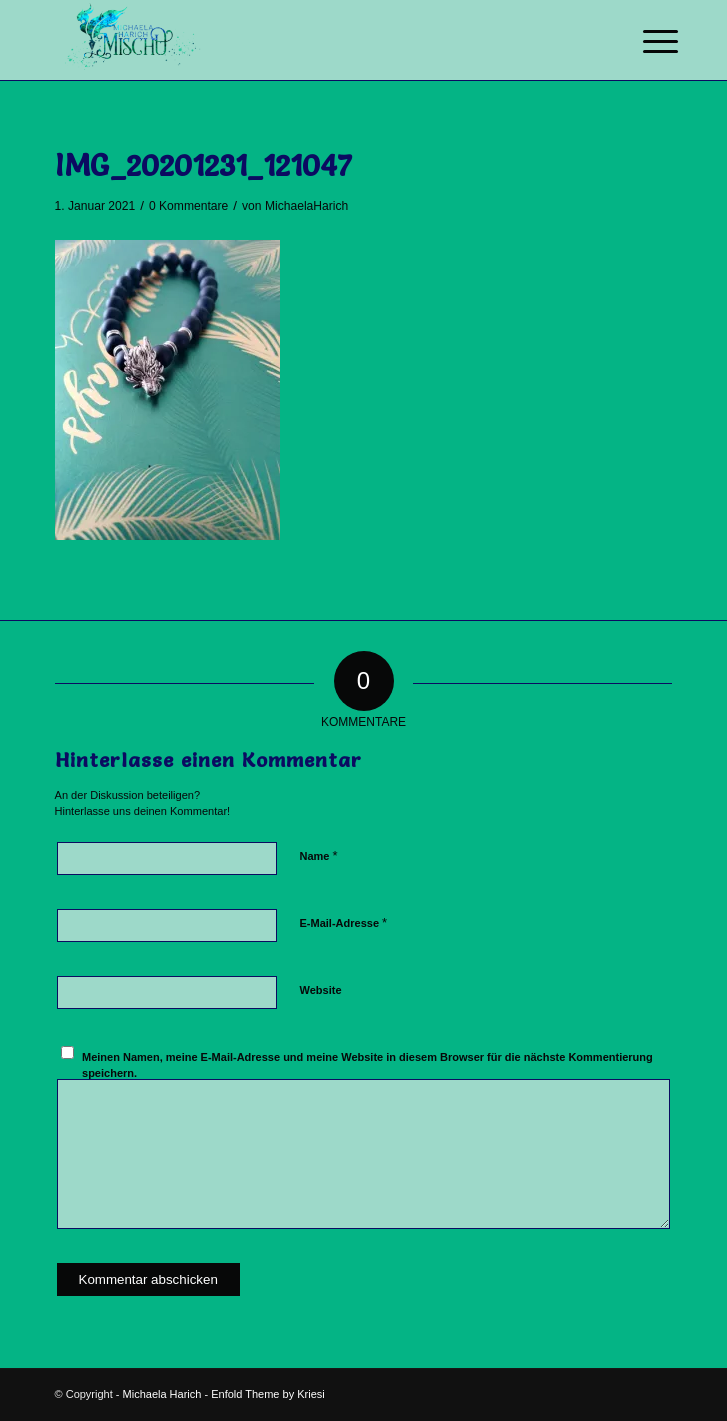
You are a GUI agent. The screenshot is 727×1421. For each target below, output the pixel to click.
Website (321, 990)
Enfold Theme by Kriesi (268, 1394)
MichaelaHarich (306, 206)
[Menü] (645, 42)
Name (319, 855)
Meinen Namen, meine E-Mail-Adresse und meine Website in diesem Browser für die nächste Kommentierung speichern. (367, 1065)
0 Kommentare (188, 206)
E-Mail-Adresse (344, 922)
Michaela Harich (162, 1394)
